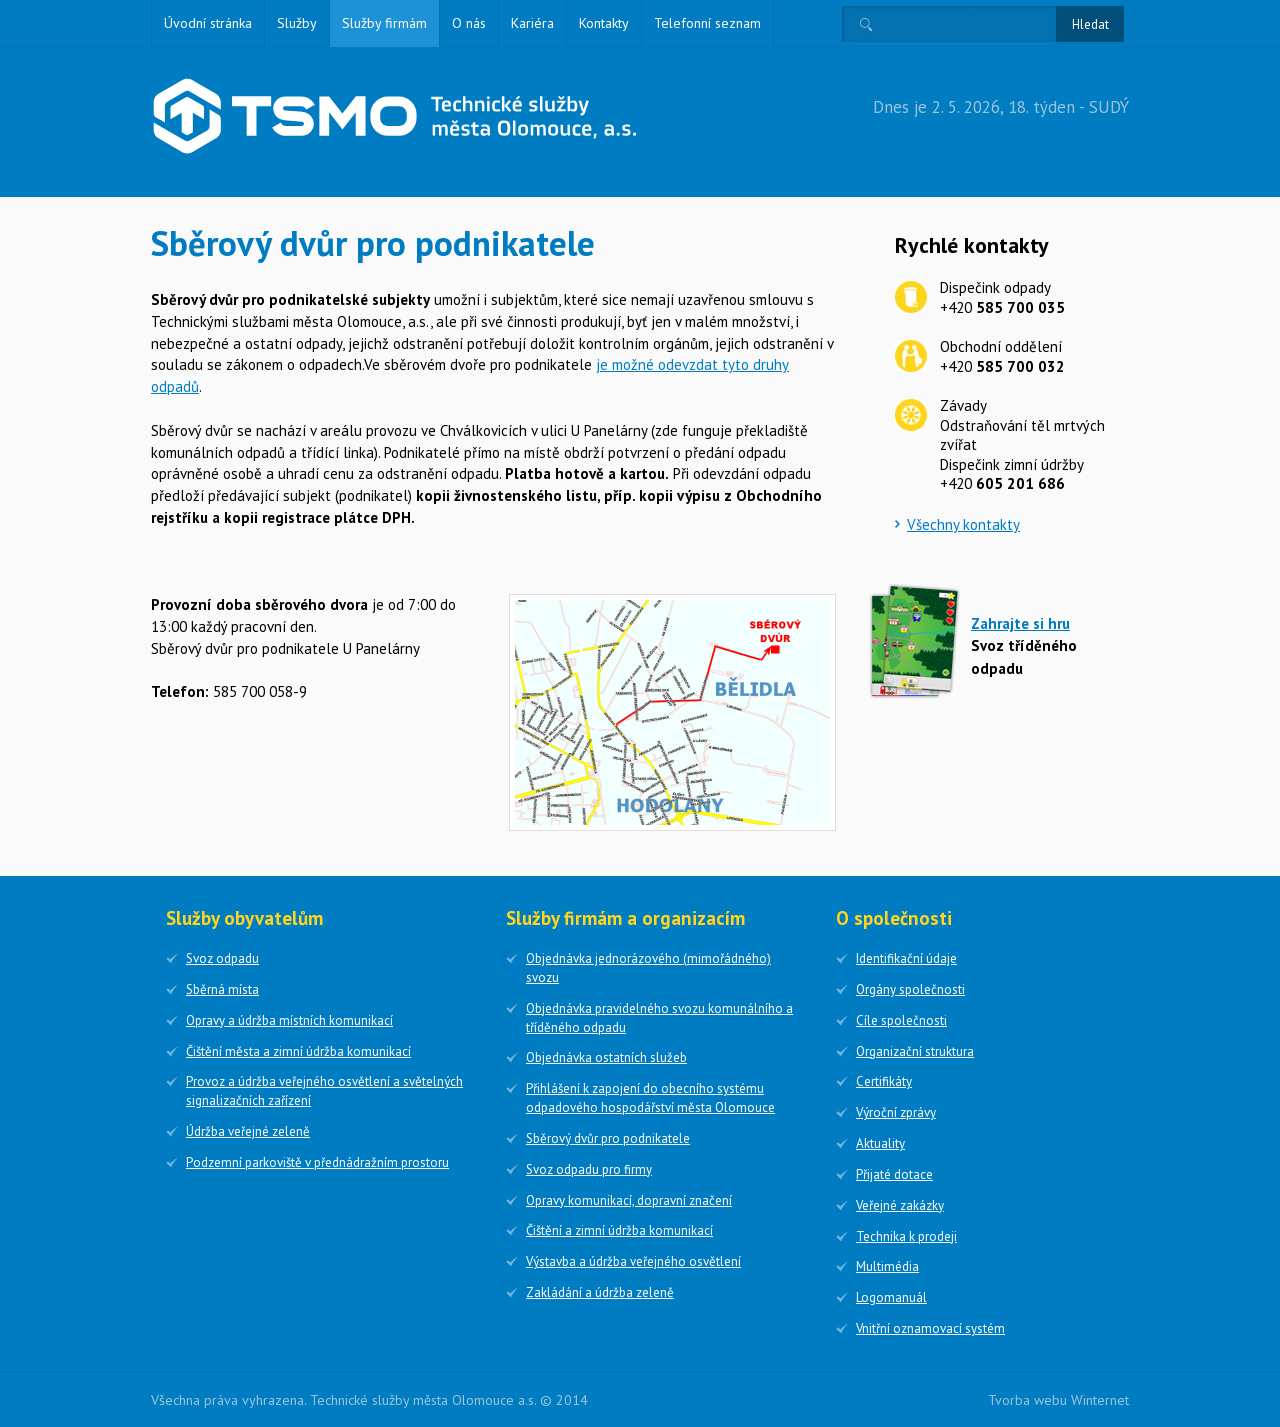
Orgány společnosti (910, 989)
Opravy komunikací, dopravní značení (629, 1200)
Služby (297, 23)
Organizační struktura (915, 1051)
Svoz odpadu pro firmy (589, 1169)
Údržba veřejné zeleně (248, 1131)
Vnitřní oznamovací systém (930, 1328)
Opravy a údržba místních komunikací (289, 1020)
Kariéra (532, 23)
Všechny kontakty (963, 524)
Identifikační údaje (906, 958)
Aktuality (880, 1143)
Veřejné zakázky (900, 1205)
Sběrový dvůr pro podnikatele (608, 1138)
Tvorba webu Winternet (1058, 1400)
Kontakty (604, 23)
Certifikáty (884, 1081)
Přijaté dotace (894, 1174)
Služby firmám (384, 23)
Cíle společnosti (901, 1020)
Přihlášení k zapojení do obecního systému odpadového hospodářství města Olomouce (650, 1098)
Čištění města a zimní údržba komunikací (298, 1051)
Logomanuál (891, 1297)
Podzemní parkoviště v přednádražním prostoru (317, 1162)
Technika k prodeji (906, 1236)
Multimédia (887, 1266)
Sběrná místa (222, 989)
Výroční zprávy (896, 1112)
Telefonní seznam (707, 23)
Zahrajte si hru (1020, 623)
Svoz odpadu (222, 958)
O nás (469, 23)
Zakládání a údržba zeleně (600, 1292)
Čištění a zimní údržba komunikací (619, 1230)
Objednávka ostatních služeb (606, 1057)
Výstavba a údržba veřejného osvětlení (633, 1261)
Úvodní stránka (208, 23)
